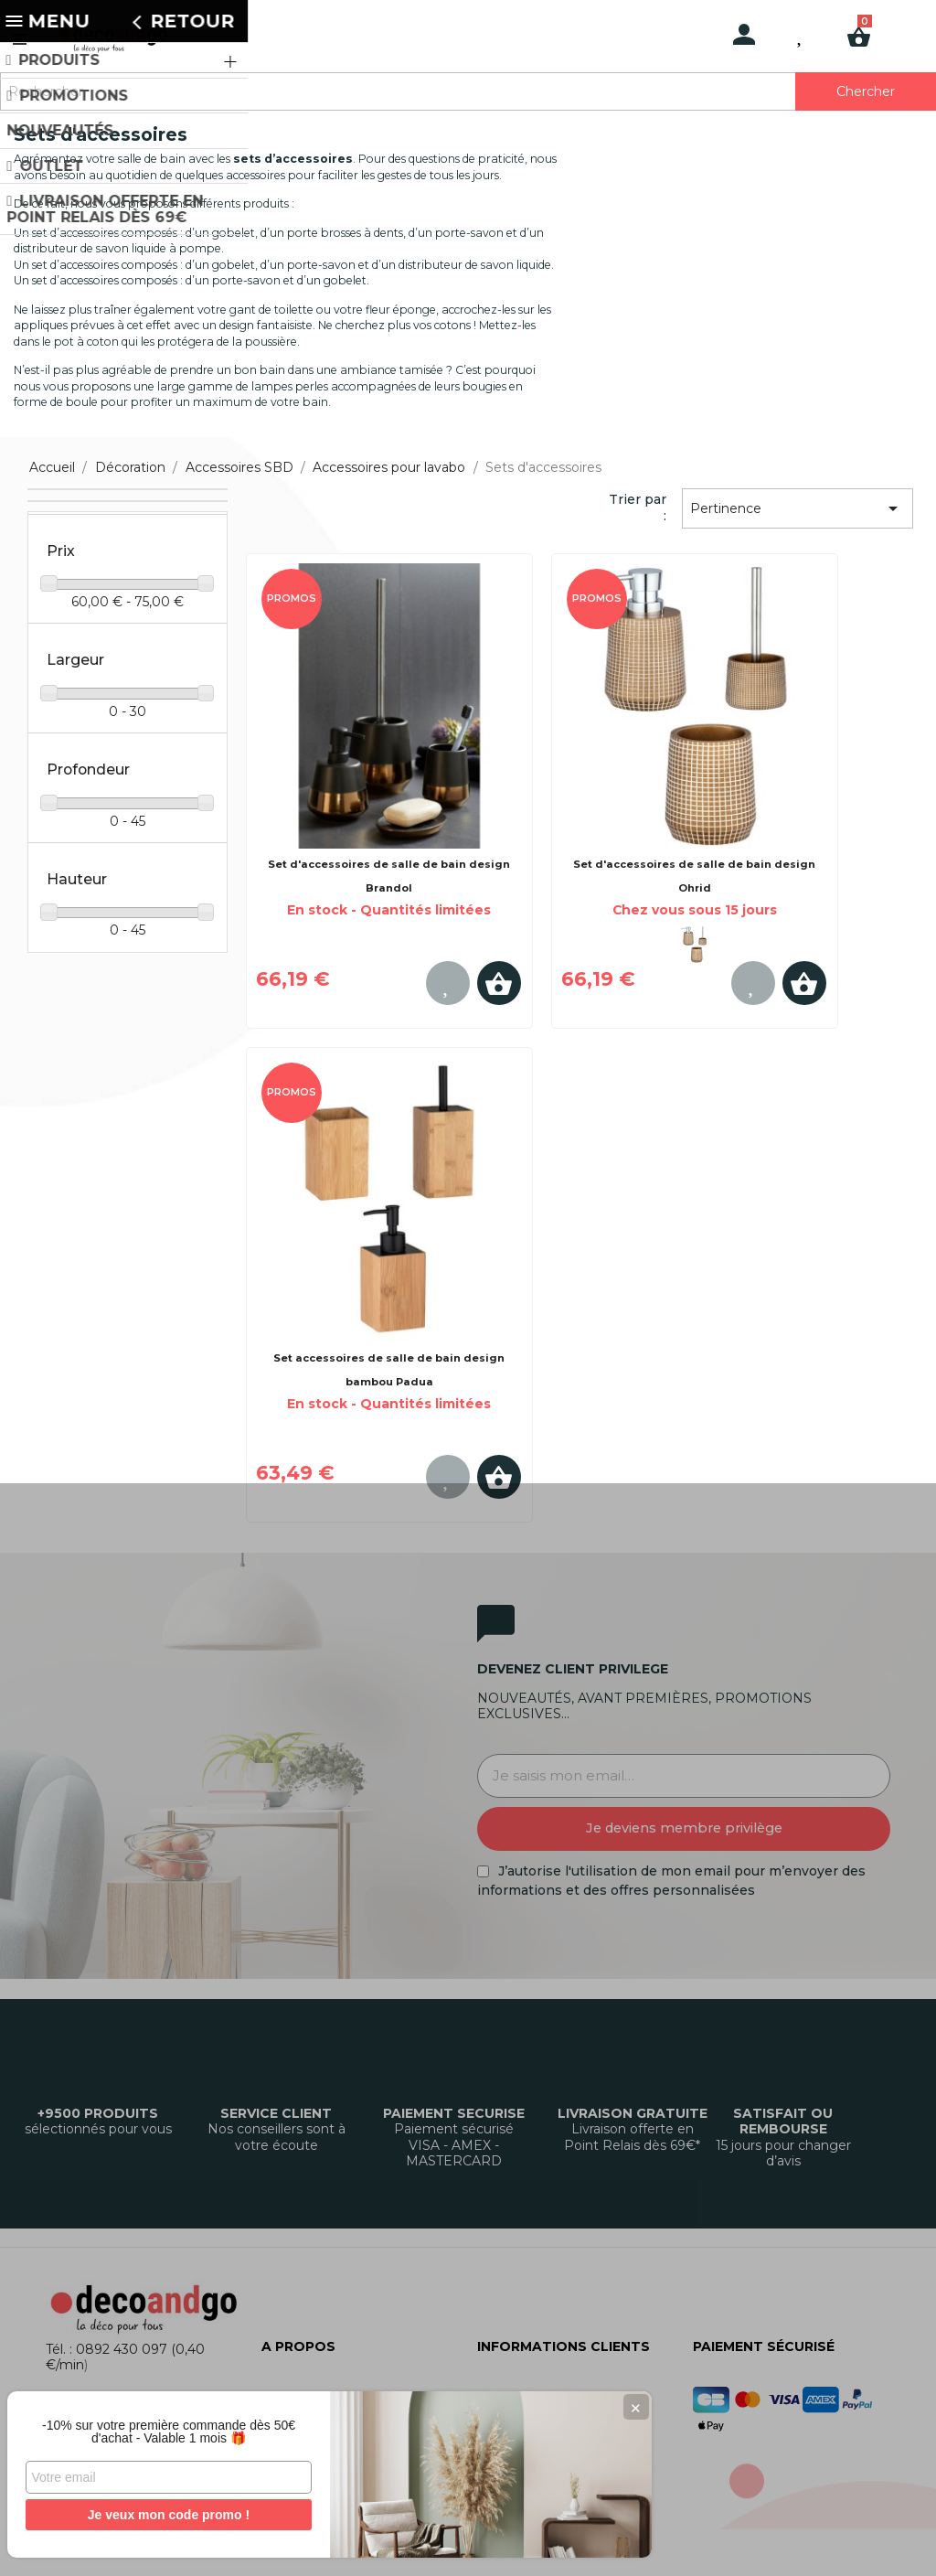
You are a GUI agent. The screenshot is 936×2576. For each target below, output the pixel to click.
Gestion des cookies (554, 2546)
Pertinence (797, 508)
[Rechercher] (468, 91)
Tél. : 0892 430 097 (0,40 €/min (125, 2357)
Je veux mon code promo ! (137, 2514)
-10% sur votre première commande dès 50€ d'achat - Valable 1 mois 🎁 (137, 2425)
